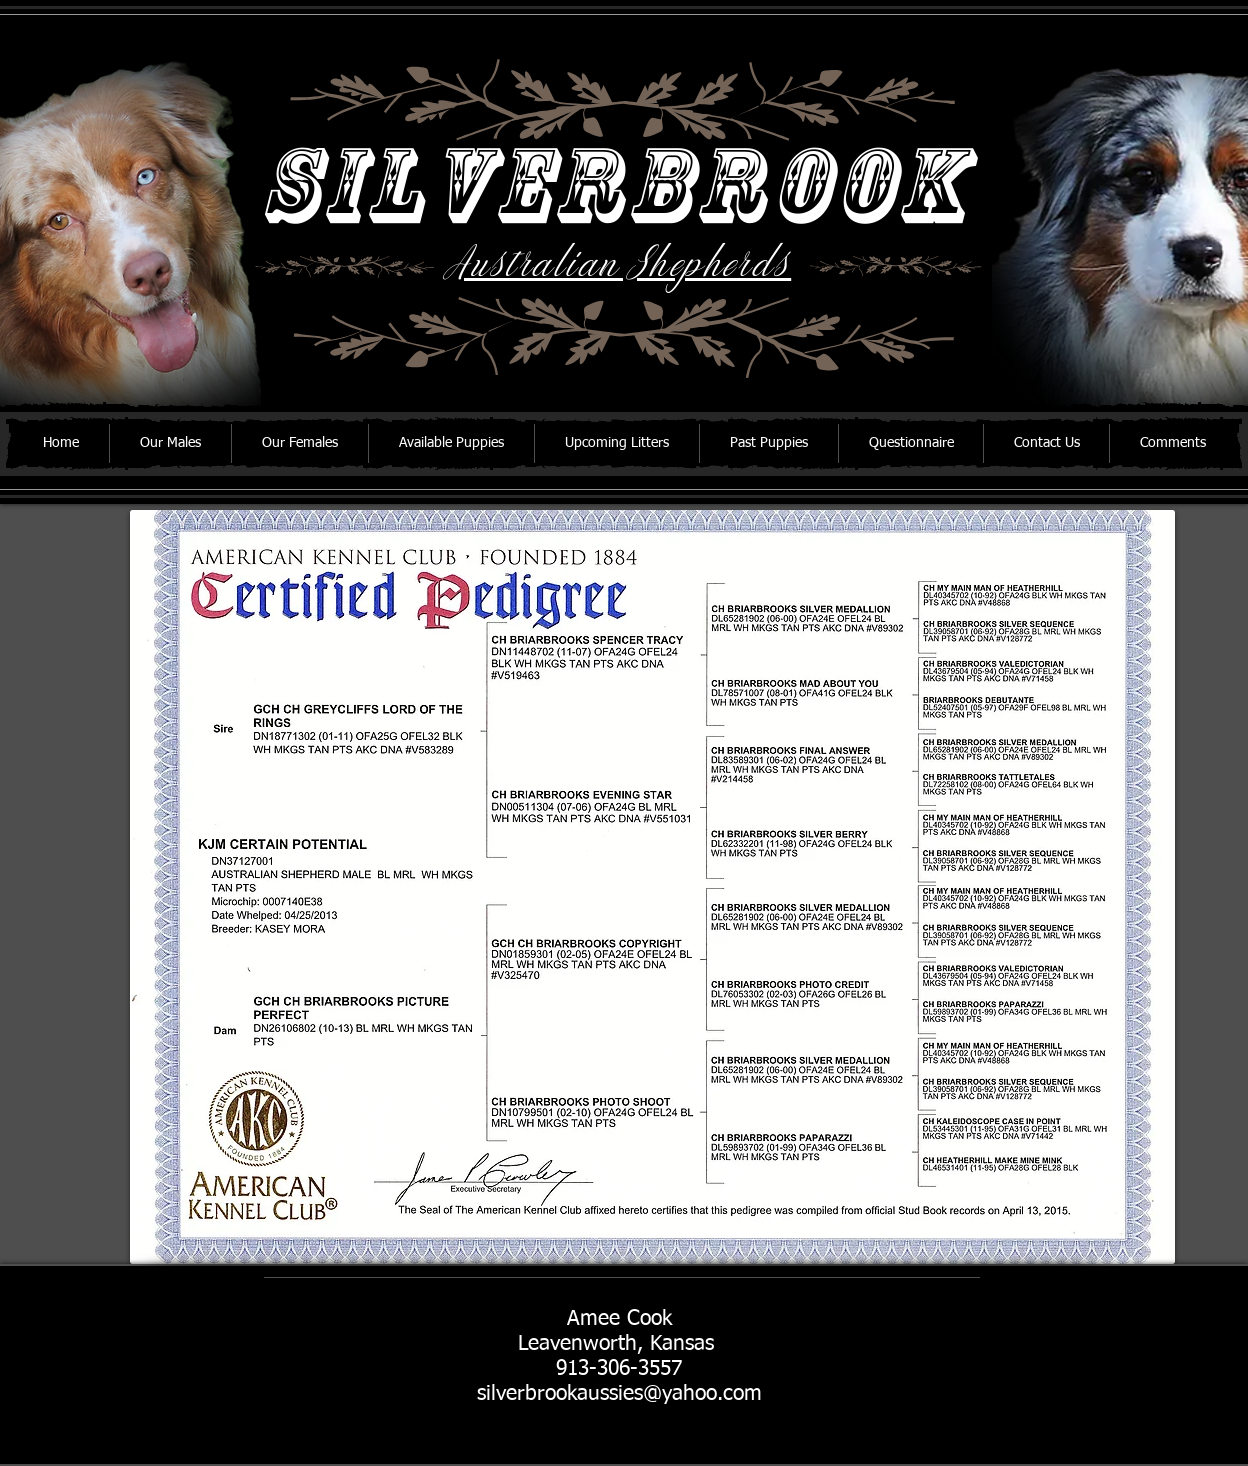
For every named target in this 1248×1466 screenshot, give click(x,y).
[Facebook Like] (259, 1368)
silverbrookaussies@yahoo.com (619, 1394)
